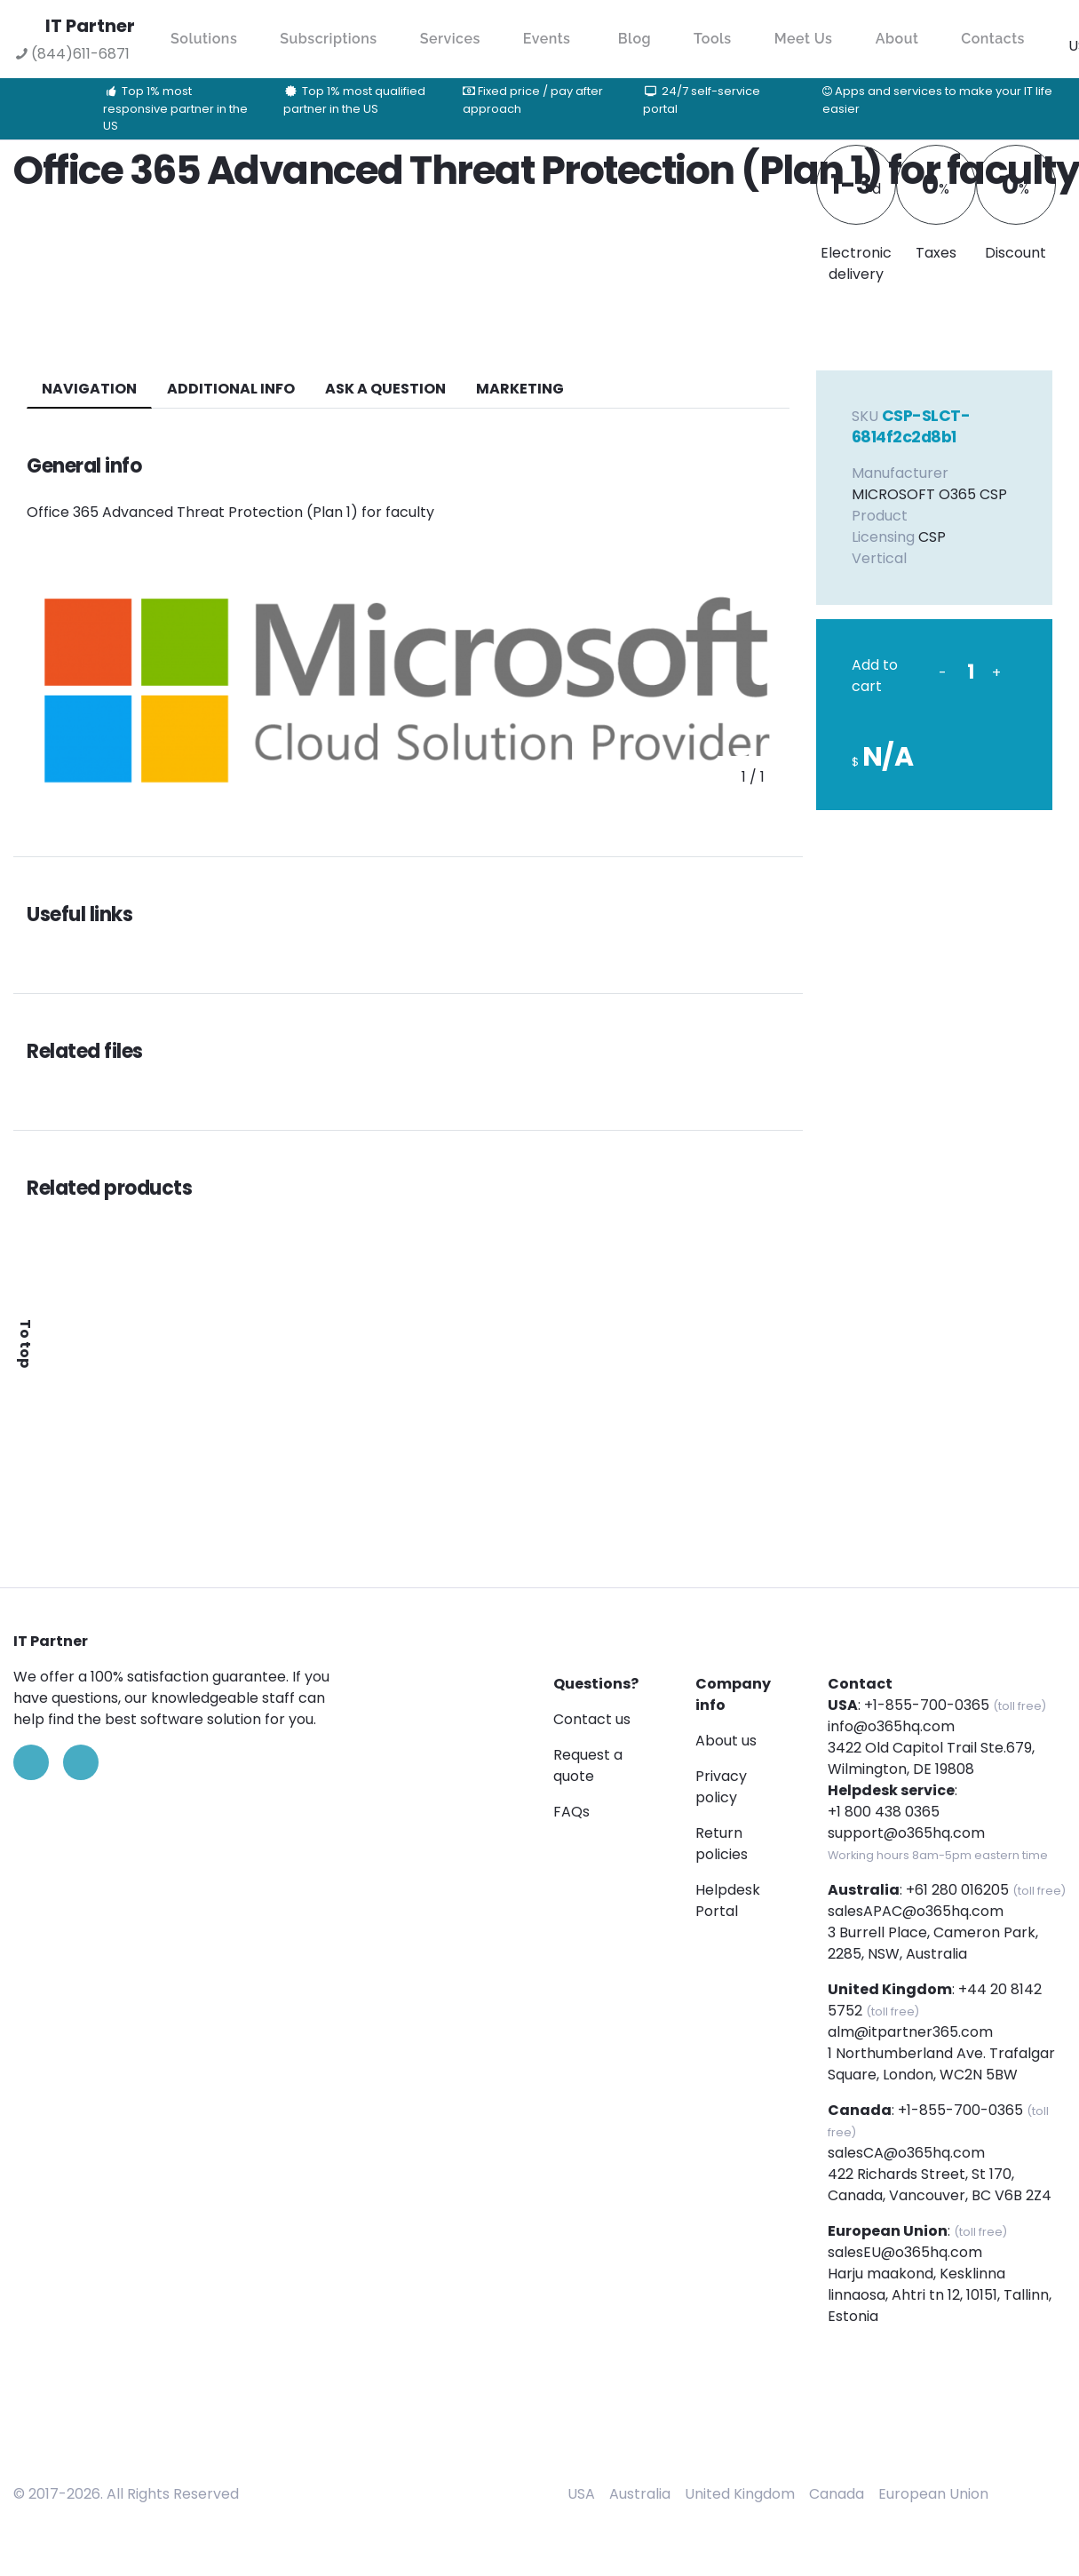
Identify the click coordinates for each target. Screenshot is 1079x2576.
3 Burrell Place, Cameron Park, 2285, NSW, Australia (933, 1943)
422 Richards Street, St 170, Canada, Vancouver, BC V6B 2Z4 (939, 2185)
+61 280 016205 (957, 1890)
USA (581, 2494)
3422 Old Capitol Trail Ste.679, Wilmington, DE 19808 (931, 1758)
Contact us (592, 1719)
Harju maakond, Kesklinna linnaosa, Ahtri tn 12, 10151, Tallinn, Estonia (939, 2294)
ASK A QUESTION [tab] (385, 388)
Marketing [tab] (520, 388)
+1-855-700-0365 (926, 1705)
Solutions (204, 38)
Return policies (721, 1843)
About (897, 38)
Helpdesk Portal (727, 1900)
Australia (639, 2494)
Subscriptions (328, 38)
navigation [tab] (89, 388)
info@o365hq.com (891, 1726)
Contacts (993, 38)
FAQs (571, 1811)
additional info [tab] (231, 388)
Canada (836, 2494)
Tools (713, 38)
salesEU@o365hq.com (905, 2252)
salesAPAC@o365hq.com (916, 1911)
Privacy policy (721, 1787)
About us (726, 1740)
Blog (634, 38)
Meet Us (803, 38)
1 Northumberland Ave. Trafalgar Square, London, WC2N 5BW (941, 2064)
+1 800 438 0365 (884, 1811)
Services (450, 38)
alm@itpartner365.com (910, 2032)
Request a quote (588, 1765)
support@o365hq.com (906, 1833)
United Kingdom (740, 2494)
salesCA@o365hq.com (906, 2153)
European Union (933, 2494)
